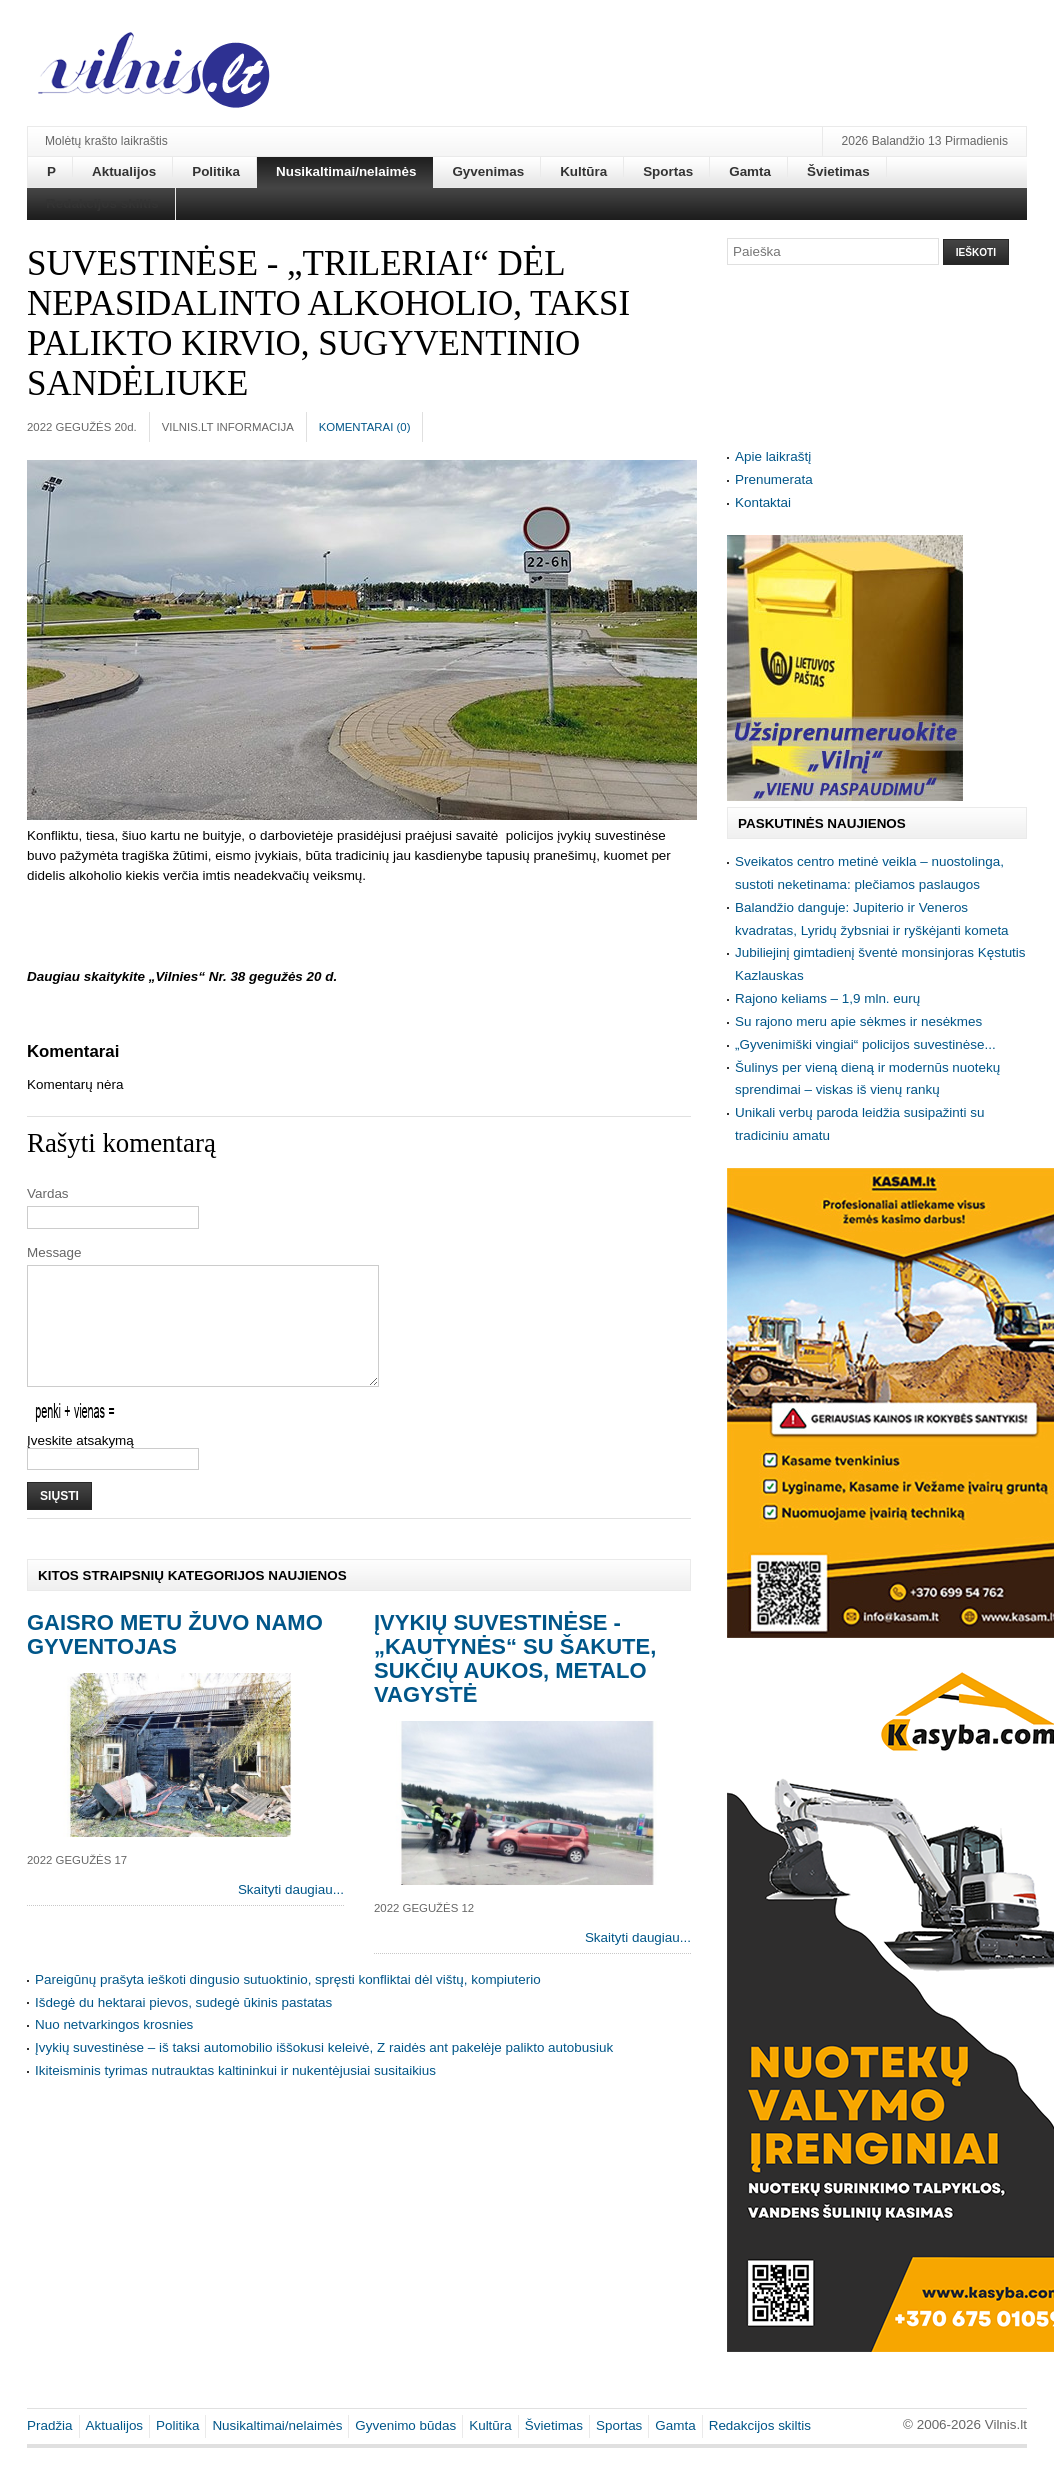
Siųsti (59, 1520)
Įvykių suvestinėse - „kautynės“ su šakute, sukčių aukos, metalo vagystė (515, 1682)
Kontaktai (763, 502)
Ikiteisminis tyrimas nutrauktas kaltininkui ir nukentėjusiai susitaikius (235, 2094)
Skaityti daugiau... (291, 1913)
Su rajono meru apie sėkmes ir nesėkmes (858, 1021)
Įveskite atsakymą (80, 1464)
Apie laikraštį (773, 456)
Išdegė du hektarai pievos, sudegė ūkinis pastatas (183, 2026)
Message (54, 1252)
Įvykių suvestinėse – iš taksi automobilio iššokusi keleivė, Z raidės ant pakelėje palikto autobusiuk (324, 2071)
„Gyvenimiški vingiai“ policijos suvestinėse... (865, 1044)
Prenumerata (774, 479)
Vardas (48, 1193)
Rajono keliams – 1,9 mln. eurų (827, 998)
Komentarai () (365, 427)
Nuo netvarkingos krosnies (114, 2048)
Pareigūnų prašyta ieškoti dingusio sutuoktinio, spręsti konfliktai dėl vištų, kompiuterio (288, 2003)
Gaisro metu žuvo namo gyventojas (175, 1658)
